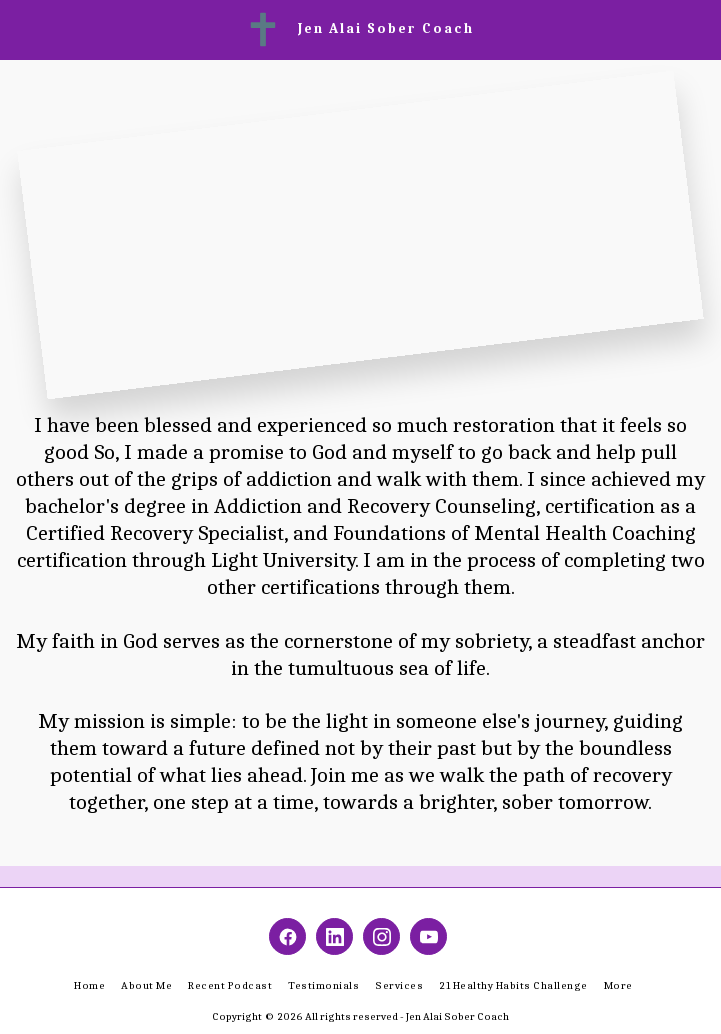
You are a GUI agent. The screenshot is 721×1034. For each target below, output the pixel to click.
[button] (22, 28)
